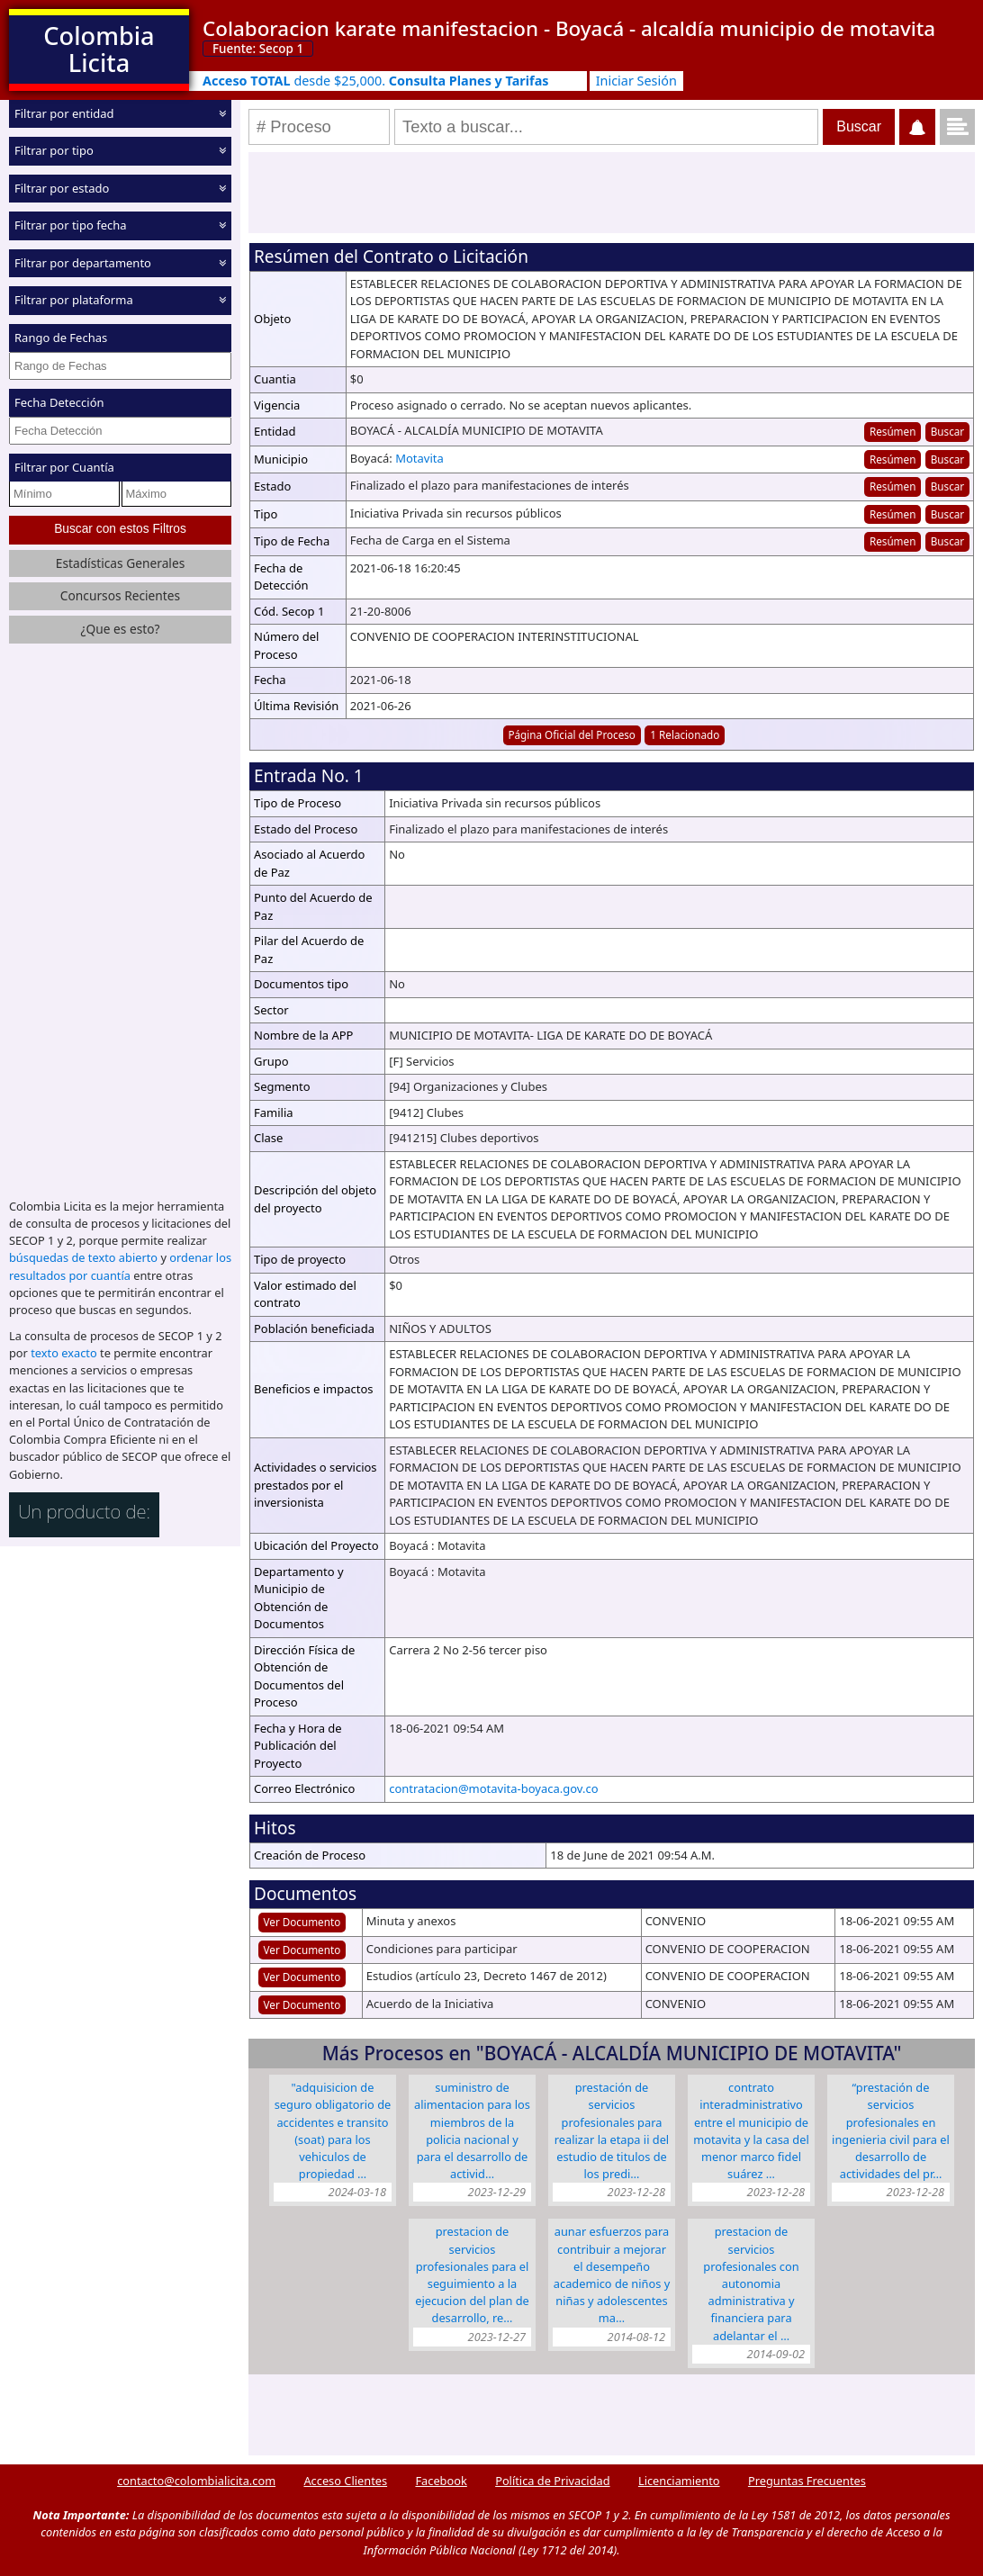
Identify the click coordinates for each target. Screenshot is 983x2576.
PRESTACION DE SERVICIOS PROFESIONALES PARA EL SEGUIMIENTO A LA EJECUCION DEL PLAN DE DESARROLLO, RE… (472, 2274)
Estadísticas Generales (120, 562)
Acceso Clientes (345, 2480)
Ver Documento (302, 1921)
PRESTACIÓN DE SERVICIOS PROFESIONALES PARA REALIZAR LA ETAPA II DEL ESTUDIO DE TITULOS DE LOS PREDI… (612, 2130)
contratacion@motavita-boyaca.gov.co (493, 1788)
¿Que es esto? (119, 627)
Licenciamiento (679, 2480)
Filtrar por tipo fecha (70, 225)
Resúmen (892, 431)
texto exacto (63, 1352)
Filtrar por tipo (54, 150)
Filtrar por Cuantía (64, 467)
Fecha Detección (59, 402)
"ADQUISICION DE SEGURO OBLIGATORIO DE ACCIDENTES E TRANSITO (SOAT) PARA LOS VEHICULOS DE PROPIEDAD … (333, 2130)
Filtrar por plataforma (73, 300)
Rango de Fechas (60, 337)
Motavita (419, 458)
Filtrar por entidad (64, 113)
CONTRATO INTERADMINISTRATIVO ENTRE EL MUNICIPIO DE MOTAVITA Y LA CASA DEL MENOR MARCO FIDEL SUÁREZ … (750, 2130)
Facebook (440, 2480)
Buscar (947, 431)
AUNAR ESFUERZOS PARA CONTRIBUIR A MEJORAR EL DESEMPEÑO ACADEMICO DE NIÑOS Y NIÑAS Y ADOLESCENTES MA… (612, 2274)
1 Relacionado (684, 734)
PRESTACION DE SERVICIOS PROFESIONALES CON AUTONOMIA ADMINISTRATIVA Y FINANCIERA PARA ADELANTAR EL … (750, 2283)
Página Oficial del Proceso (572, 734)
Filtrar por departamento (82, 263)
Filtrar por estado (61, 188)
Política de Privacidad (552, 2480)
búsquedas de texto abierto (83, 1256)
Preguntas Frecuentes (807, 2480)
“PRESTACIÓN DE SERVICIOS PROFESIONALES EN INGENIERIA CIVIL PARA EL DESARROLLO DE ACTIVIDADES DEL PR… (891, 2130)
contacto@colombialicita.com (196, 2480)
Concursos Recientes (120, 594)
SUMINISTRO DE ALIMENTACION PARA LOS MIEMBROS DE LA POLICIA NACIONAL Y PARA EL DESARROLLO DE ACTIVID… (472, 2130)
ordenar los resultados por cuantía (120, 1265)
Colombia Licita (98, 49)
